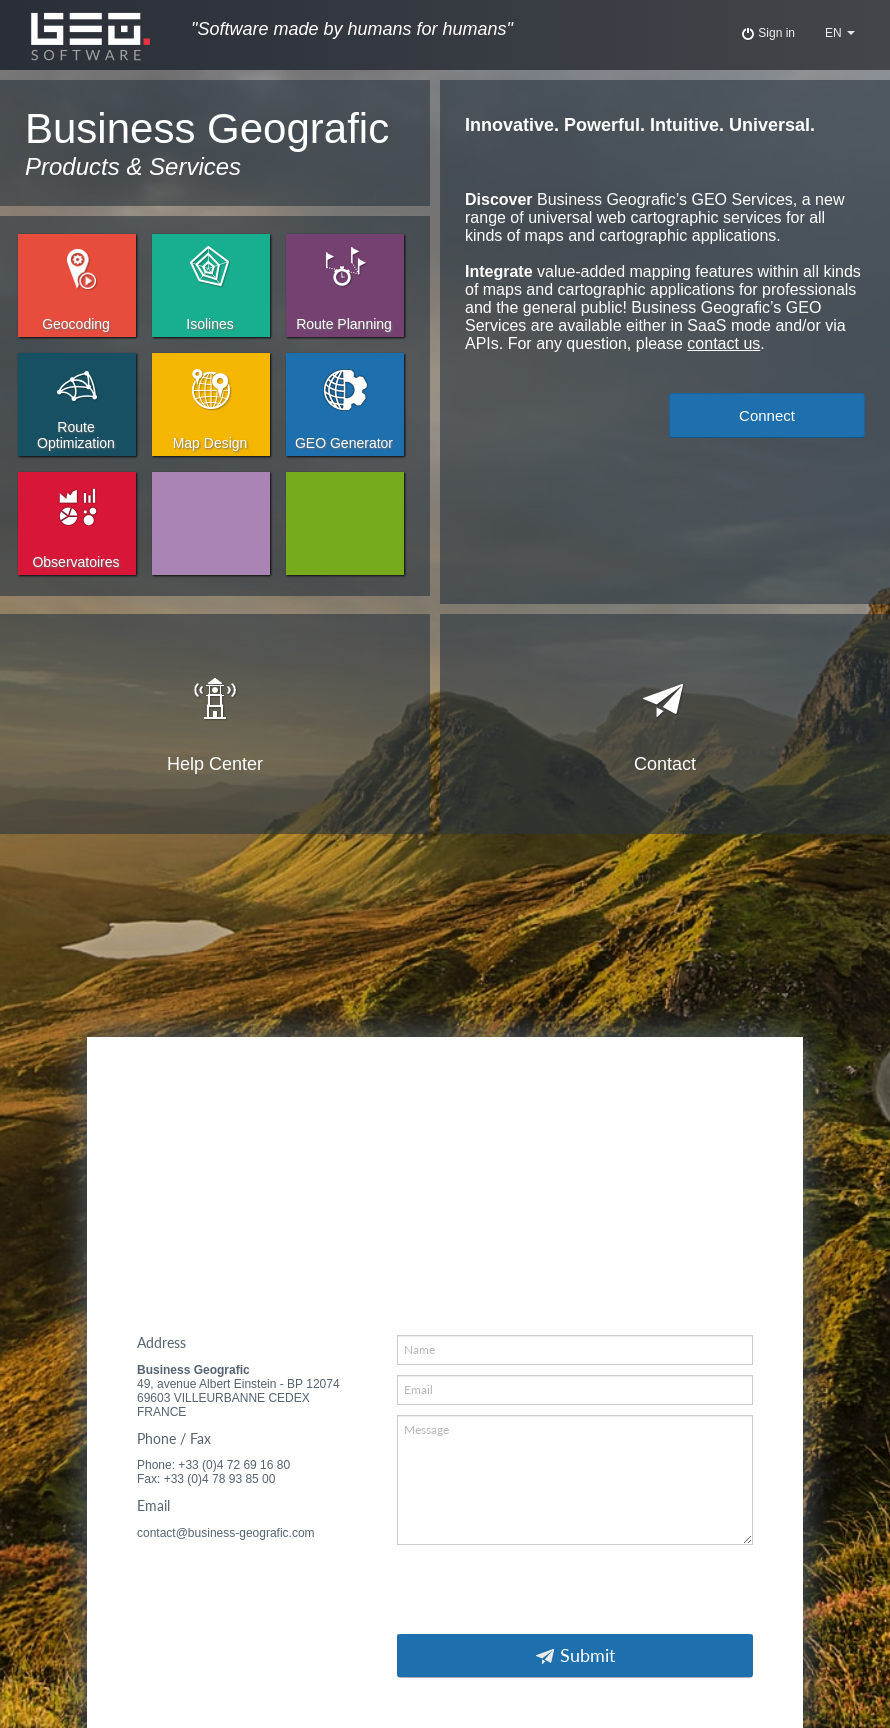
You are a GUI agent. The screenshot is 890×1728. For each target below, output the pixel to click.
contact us (723, 343)
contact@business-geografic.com (226, 1533)
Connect (767, 415)
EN (840, 33)
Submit (575, 1655)
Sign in (768, 33)
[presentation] (549, 1594)
